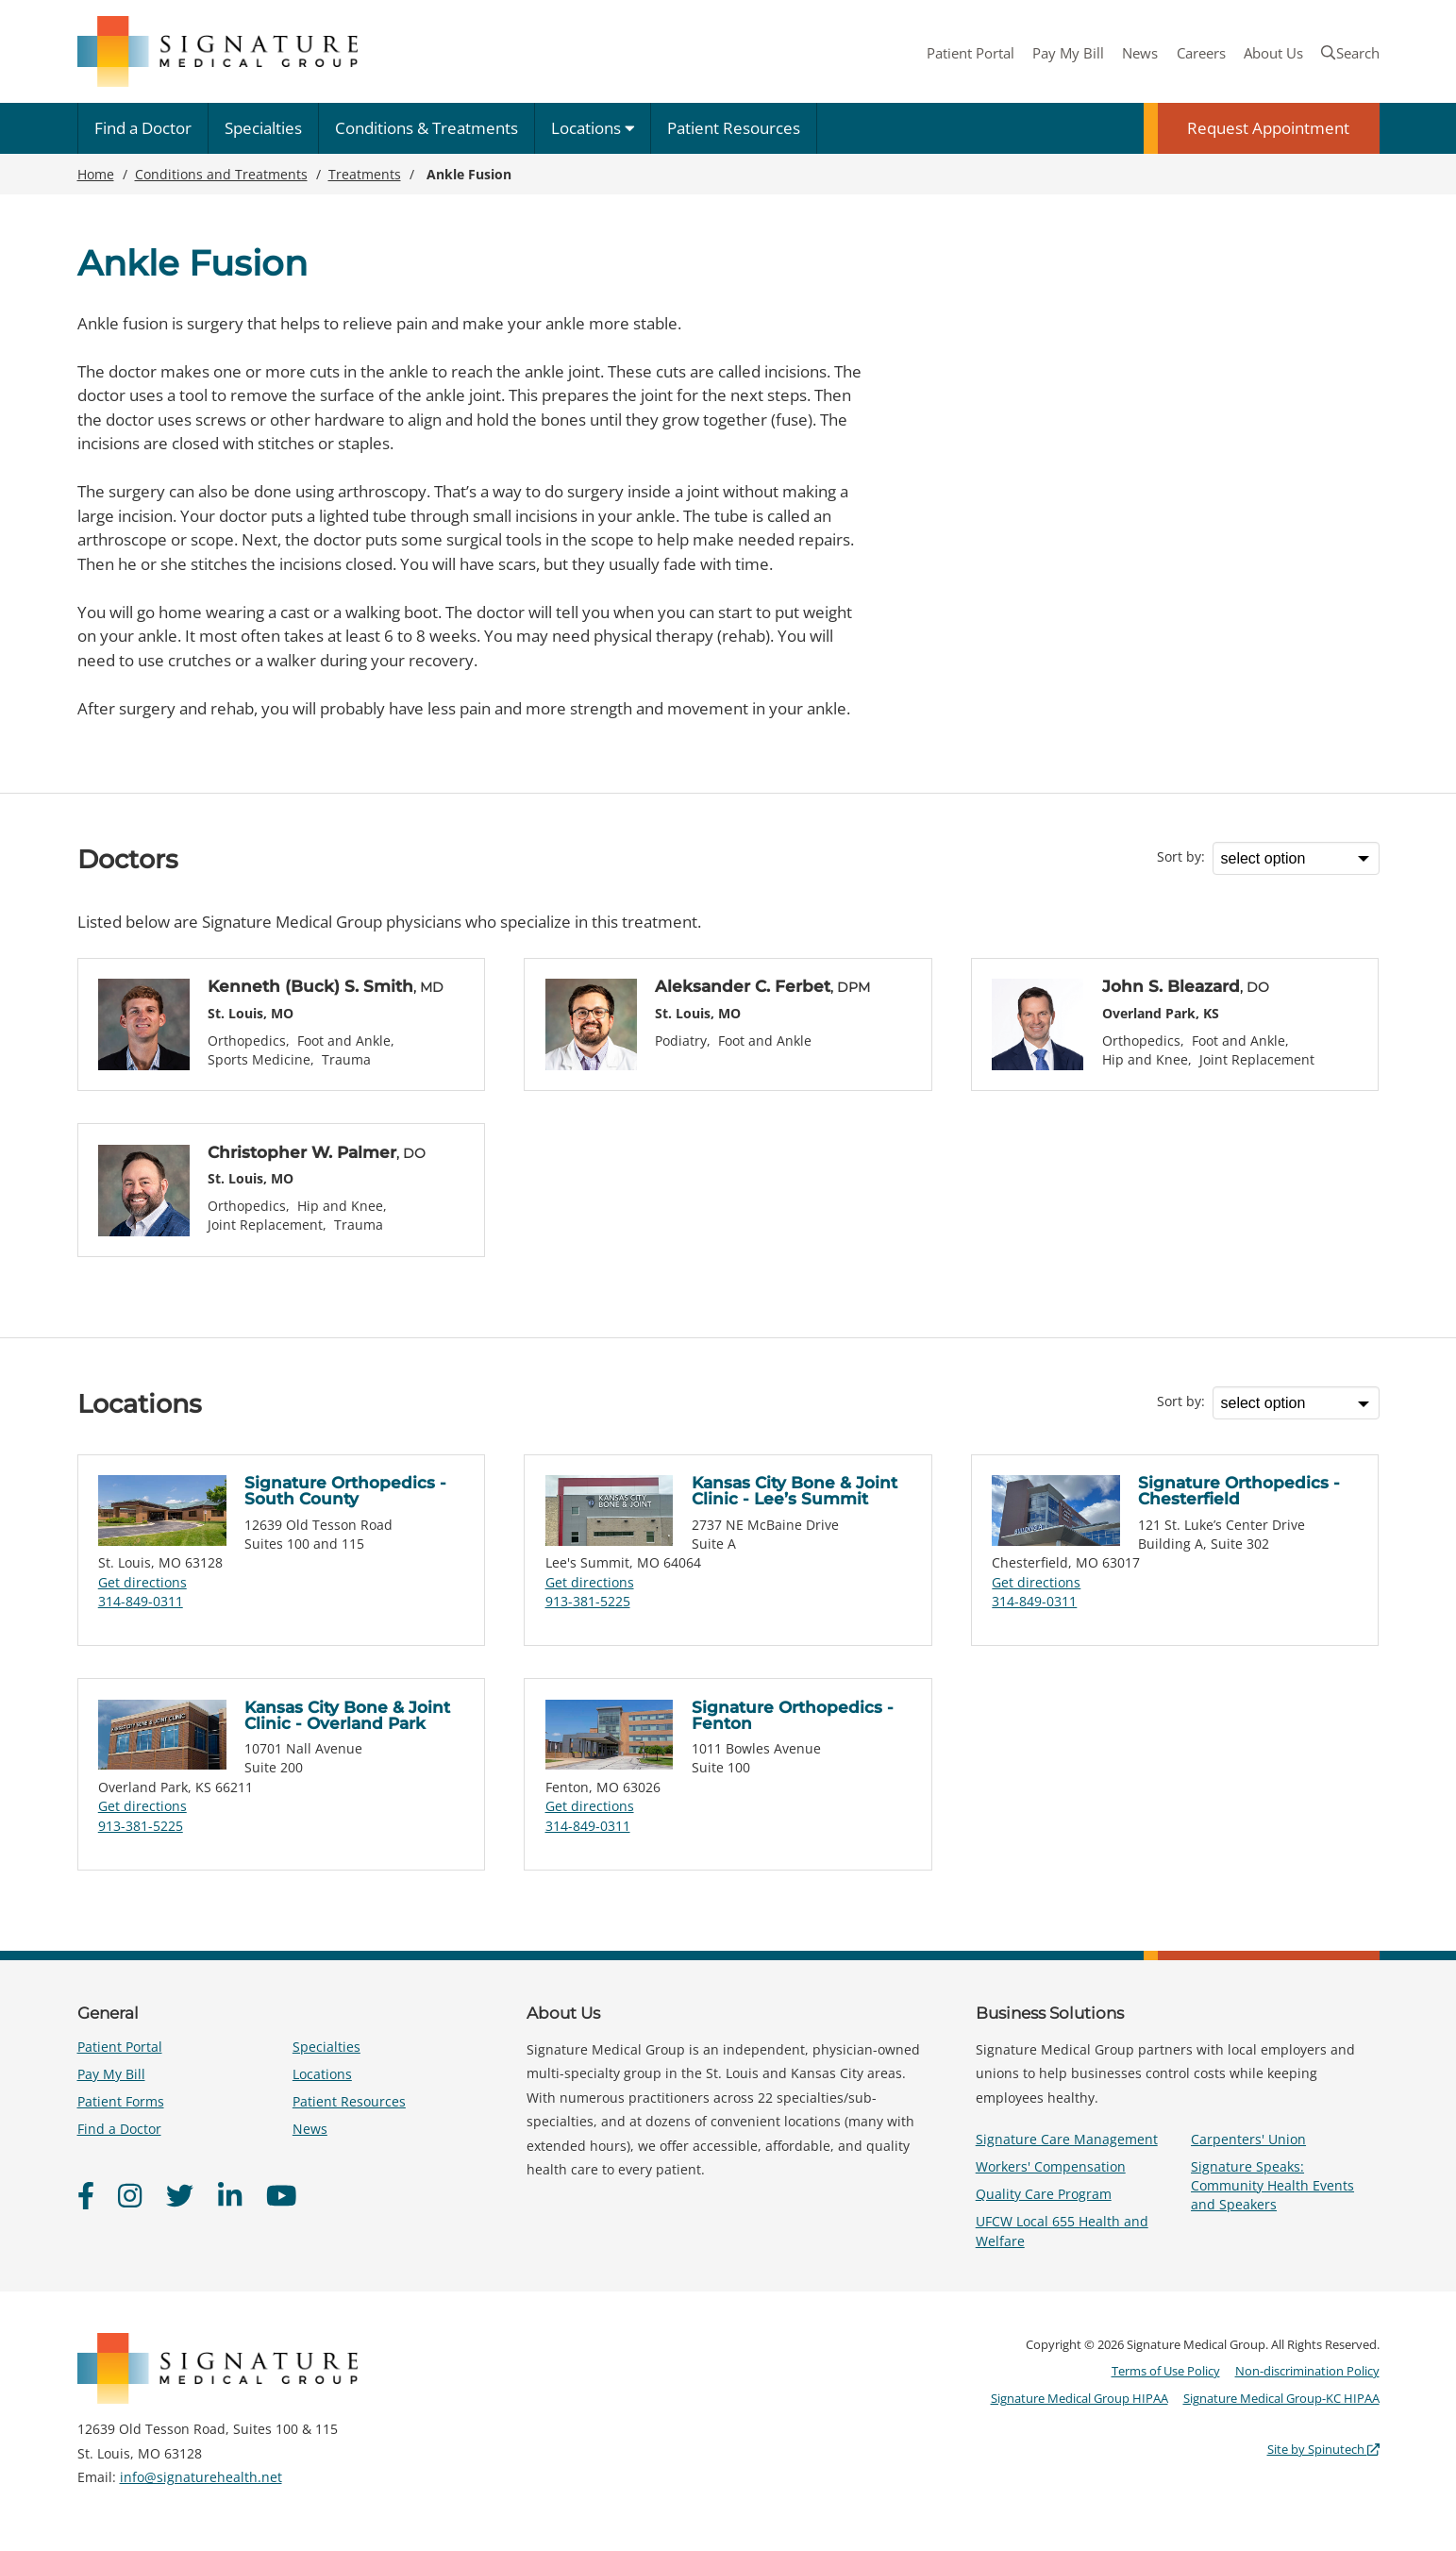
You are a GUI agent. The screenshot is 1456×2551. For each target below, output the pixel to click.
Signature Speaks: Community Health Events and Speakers (1272, 2185)
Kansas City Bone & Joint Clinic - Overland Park (347, 1715)
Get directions (142, 1582)
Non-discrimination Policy (1307, 2370)
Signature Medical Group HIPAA (1079, 2398)
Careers (1201, 52)
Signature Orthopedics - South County (345, 1490)
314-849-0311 (140, 1601)
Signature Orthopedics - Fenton (793, 1715)
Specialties (263, 128)
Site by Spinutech (1323, 2449)
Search (1350, 52)
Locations (593, 128)
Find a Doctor (143, 128)
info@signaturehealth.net (201, 2477)
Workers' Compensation (1051, 2166)
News (1140, 52)
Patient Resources (733, 128)
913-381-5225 (587, 1601)
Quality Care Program (1044, 2194)
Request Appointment (1268, 128)
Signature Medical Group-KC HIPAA (1281, 2398)
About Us (1273, 52)
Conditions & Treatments (426, 128)
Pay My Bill (1068, 52)
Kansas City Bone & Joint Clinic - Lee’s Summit (794, 1490)
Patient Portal (970, 52)
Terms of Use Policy (1166, 2370)
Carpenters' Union (1248, 2139)
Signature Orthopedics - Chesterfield (1239, 1490)
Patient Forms (120, 2101)
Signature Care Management (1067, 2139)
